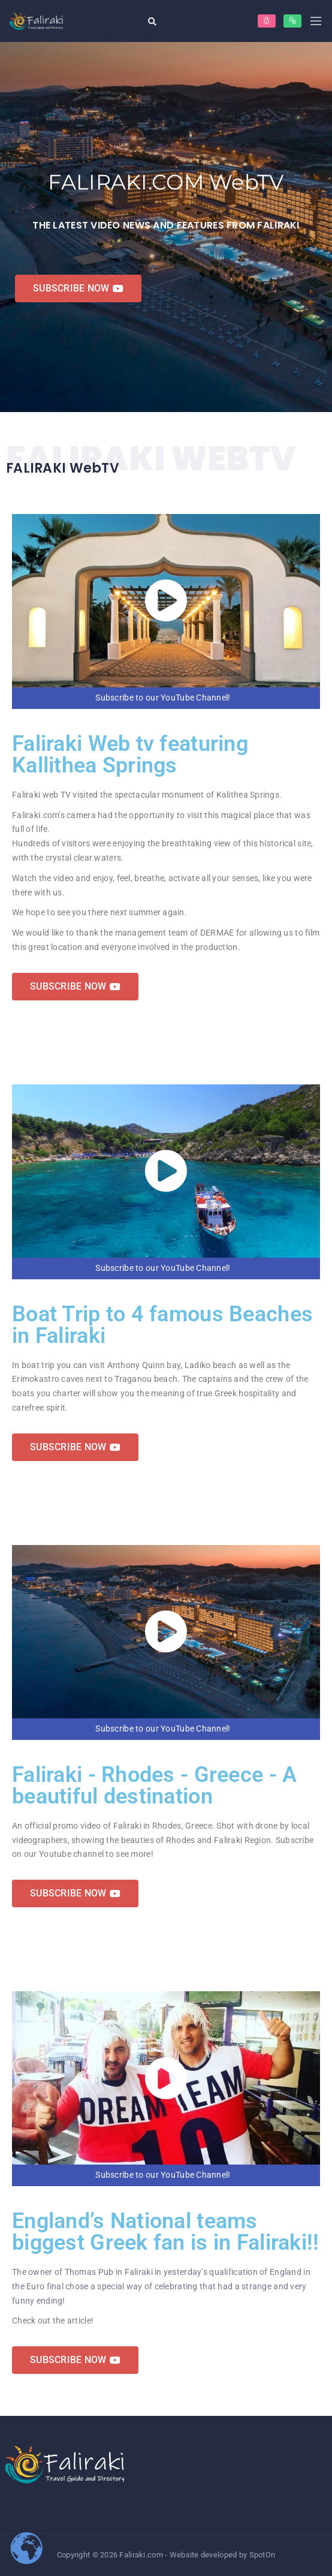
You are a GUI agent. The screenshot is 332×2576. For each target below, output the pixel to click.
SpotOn (262, 2554)
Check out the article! (52, 2320)
